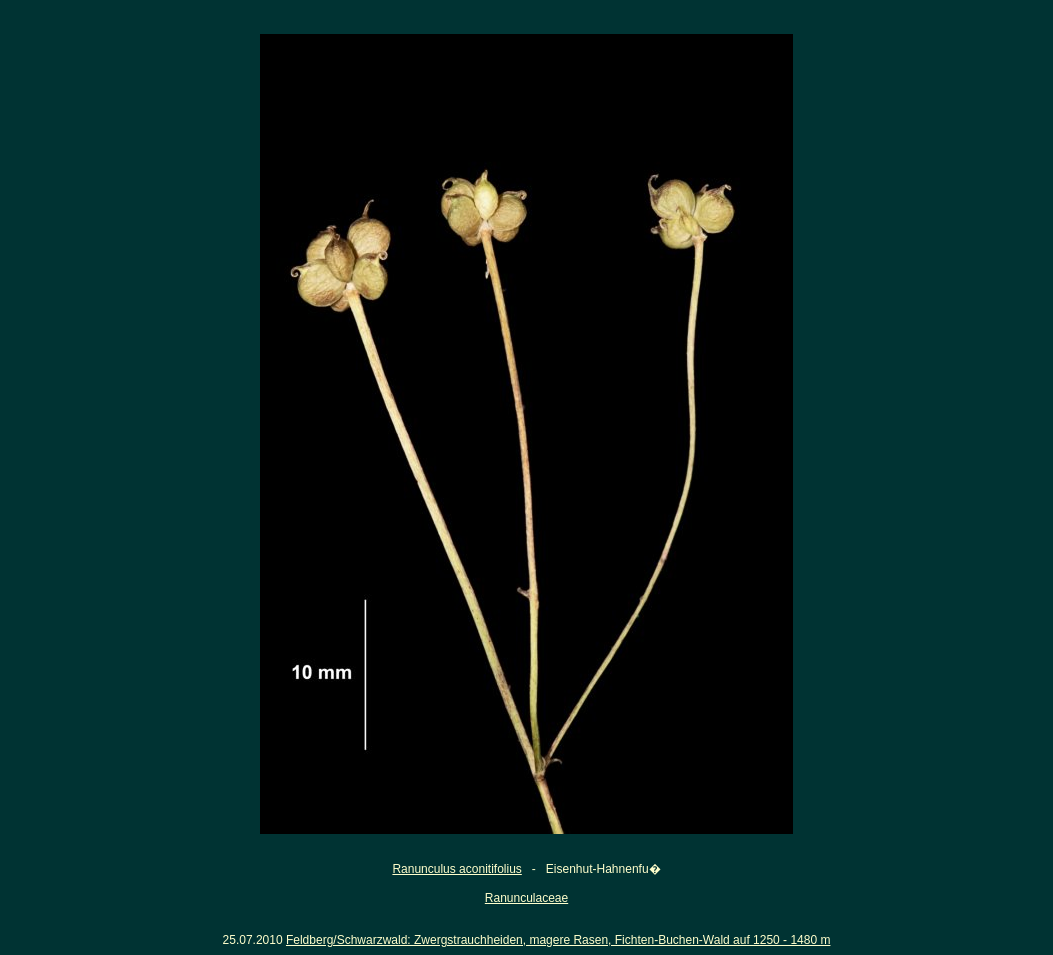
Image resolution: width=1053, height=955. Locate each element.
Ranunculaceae (526, 898)
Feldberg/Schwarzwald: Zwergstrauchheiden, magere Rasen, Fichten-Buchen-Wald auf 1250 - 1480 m (558, 940)
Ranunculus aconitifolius (456, 869)
